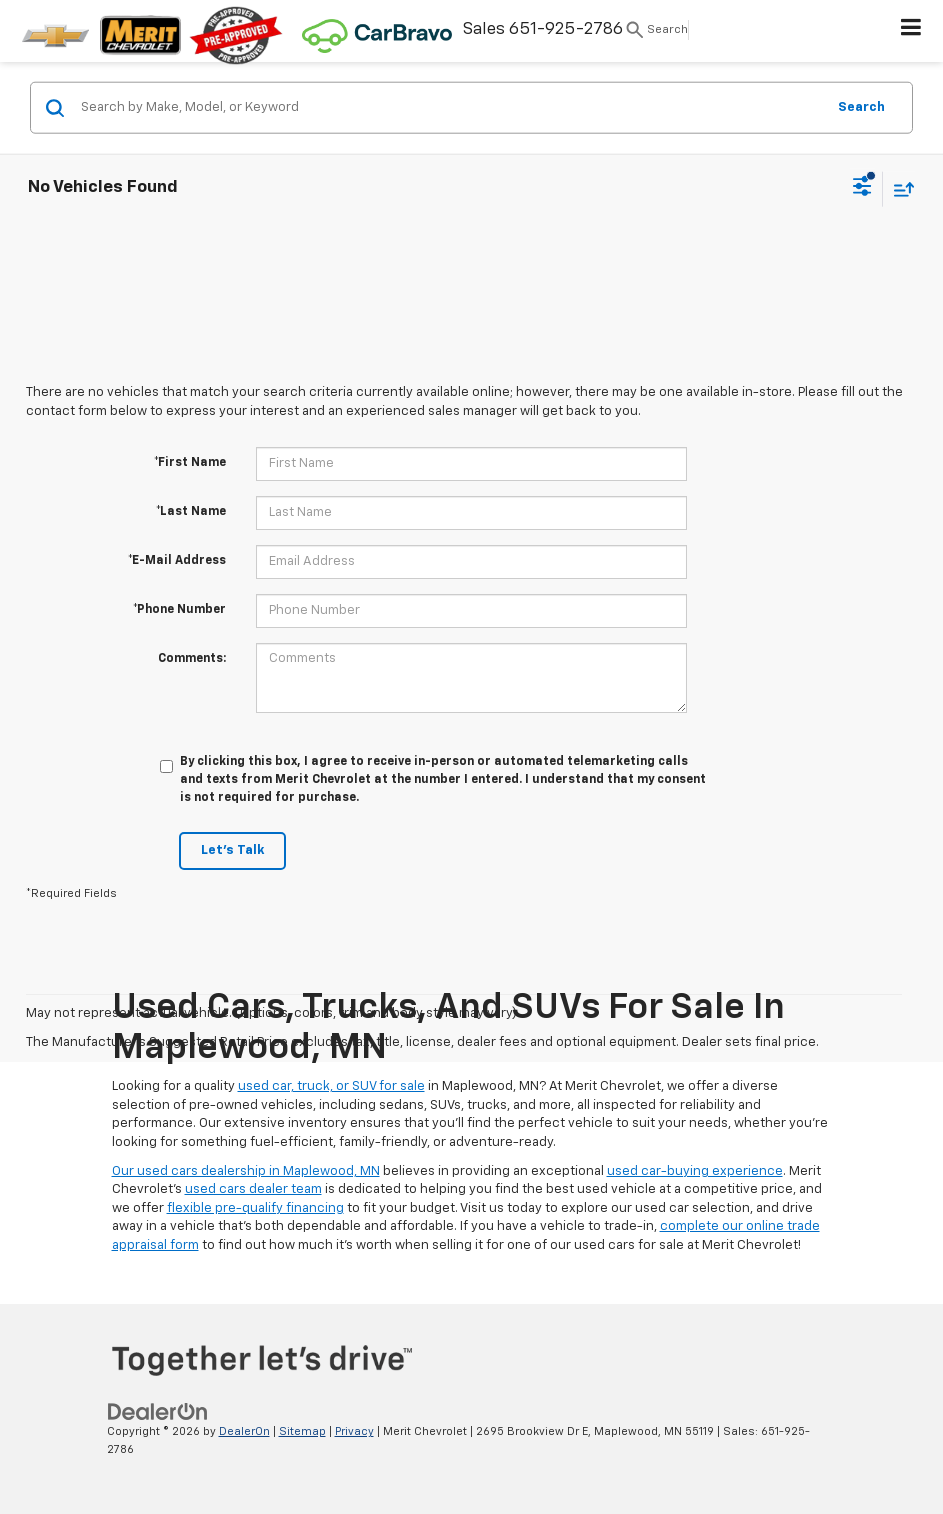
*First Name (190, 463)
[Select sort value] (899, 188)
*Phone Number (179, 610)
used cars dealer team (253, 1189)
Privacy (354, 1431)
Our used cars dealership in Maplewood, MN (246, 1171)
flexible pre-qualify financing (255, 1208)
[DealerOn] (158, 1411)
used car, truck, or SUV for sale (331, 1086)
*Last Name (191, 512)
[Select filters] (862, 189)
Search (861, 106)
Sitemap (302, 1431)
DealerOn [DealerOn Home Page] (244, 1431)
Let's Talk (232, 850)
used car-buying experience (695, 1171)
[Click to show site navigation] (911, 31)
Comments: (192, 659)
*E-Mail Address (177, 561)
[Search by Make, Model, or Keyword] (450, 108)
